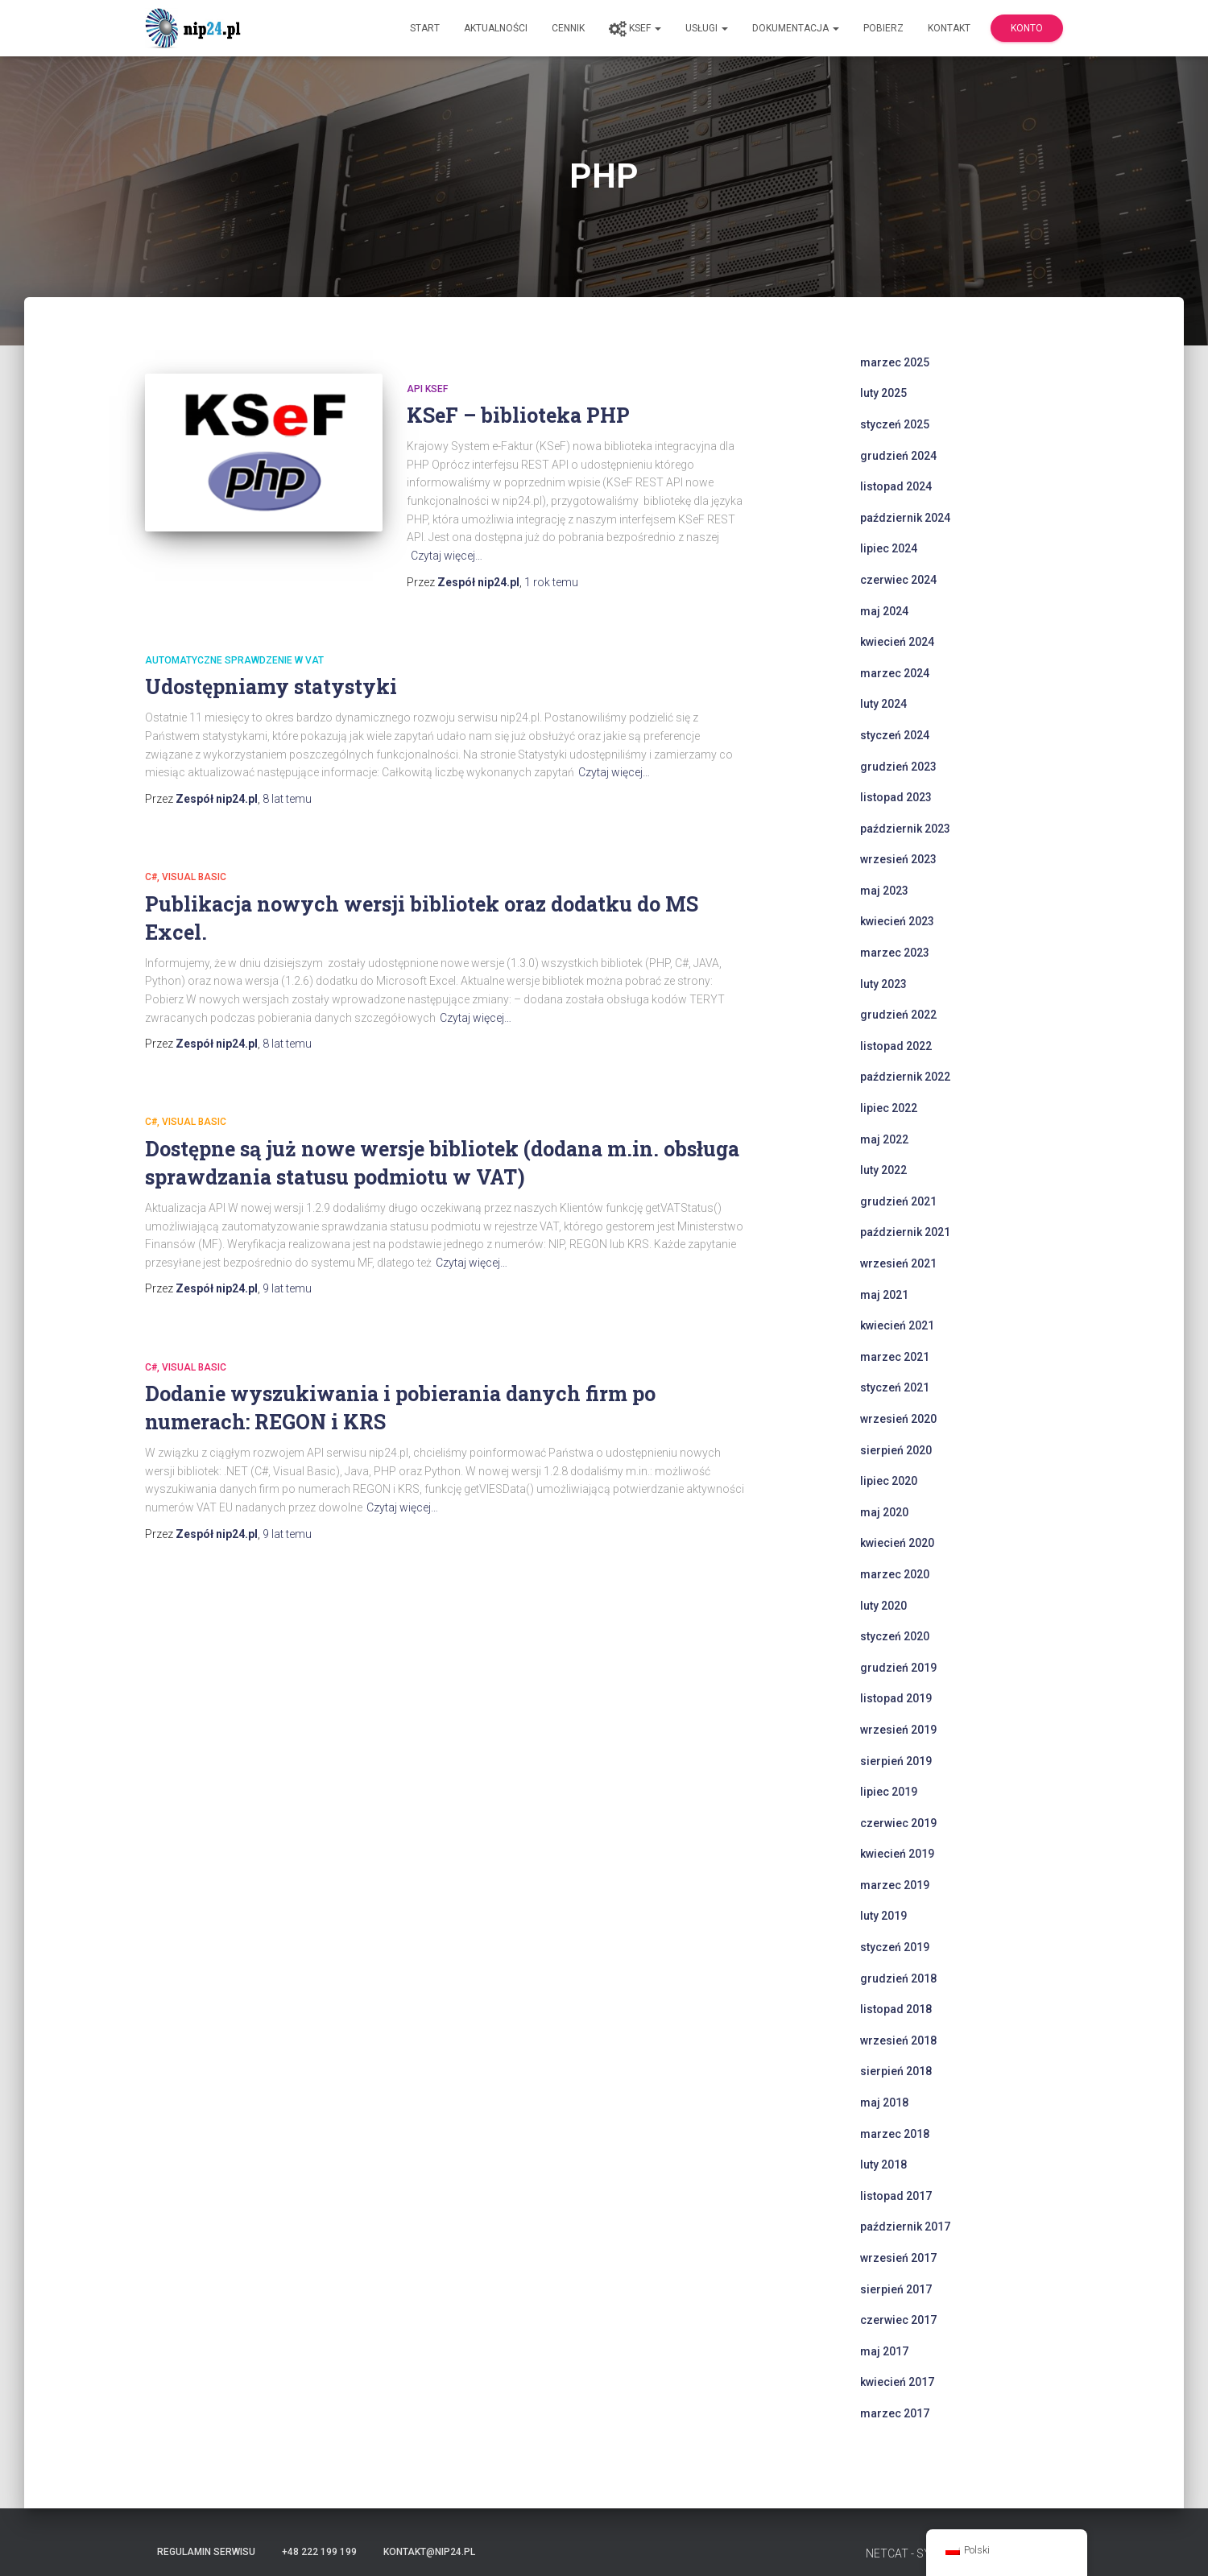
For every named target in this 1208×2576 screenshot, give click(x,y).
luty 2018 (883, 2164)
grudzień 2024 (898, 455)
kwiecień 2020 (897, 1542)
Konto (1027, 28)
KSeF (635, 29)
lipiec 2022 (888, 1108)
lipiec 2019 (888, 1791)
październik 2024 (905, 517)
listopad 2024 (896, 486)
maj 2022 (884, 1139)
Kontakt (949, 28)
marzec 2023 (894, 952)
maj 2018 (884, 2102)
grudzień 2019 (898, 1667)
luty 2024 (883, 703)
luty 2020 (883, 1605)
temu (551, 582)
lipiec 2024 (888, 548)
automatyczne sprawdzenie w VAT (234, 660)
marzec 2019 (894, 1885)
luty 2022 (883, 1170)
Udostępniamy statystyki (271, 686)
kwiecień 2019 (897, 1853)
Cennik (568, 28)
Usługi (706, 28)
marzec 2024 (894, 673)
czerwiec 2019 (898, 1823)
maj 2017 (884, 2351)
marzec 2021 (894, 1356)
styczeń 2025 (894, 424)
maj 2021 (884, 1294)
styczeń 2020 (894, 1636)
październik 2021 (905, 1232)
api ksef (427, 389)
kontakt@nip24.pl (429, 2551)
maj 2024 (884, 611)
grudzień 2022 (898, 1014)
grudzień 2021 (898, 1201)
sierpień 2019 (896, 1761)
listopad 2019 (896, 1698)
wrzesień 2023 (898, 859)
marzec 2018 (894, 2133)
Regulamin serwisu (206, 2551)
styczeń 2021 (894, 1387)
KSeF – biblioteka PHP (518, 415)
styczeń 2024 (894, 735)
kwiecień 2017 (897, 2381)
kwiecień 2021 (897, 1325)
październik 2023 (905, 828)
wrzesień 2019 (898, 1729)
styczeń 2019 (894, 1947)
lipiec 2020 (888, 1480)
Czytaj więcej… (446, 555)
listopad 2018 (896, 2009)
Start (425, 28)
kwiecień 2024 (897, 641)
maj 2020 (884, 1512)
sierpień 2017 (896, 2289)
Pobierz (883, 28)
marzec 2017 (894, 2413)
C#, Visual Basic (185, 877)
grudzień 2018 (898, 1978)
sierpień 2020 (896, 1450)
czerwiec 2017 (898, 2319)
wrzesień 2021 (898, 1263)
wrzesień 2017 (898, 2257)
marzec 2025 (894, 362)
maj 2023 (884, 890)
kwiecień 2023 (897, 921)
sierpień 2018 (896, 2071)
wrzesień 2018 (898, 2040)
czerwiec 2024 (898, 579)
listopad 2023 (896, 797)
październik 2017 (905, 2226)
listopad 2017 (896, 2195)
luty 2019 (883, 1915)
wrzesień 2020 (898, 1418)
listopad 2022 (896, 1046)
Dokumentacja (795, 28)
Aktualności (495, 28)
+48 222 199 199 (319, 2551)
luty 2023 (883, 984)
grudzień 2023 (898, 766)
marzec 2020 (894, 1574)
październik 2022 (905, 1076)
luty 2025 (883, 393)
